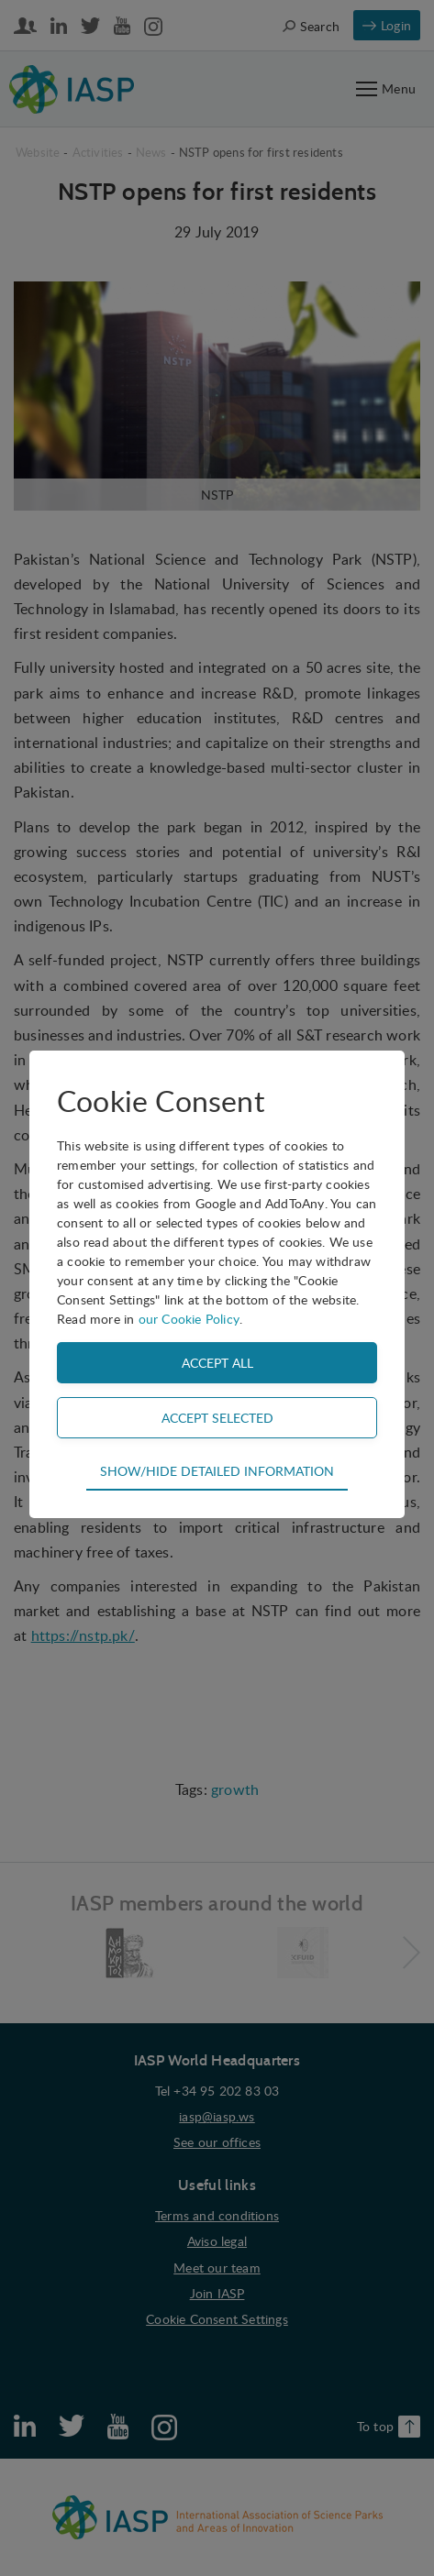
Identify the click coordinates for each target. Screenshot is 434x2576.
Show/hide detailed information (217, 1470)
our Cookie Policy (189, 1318)
